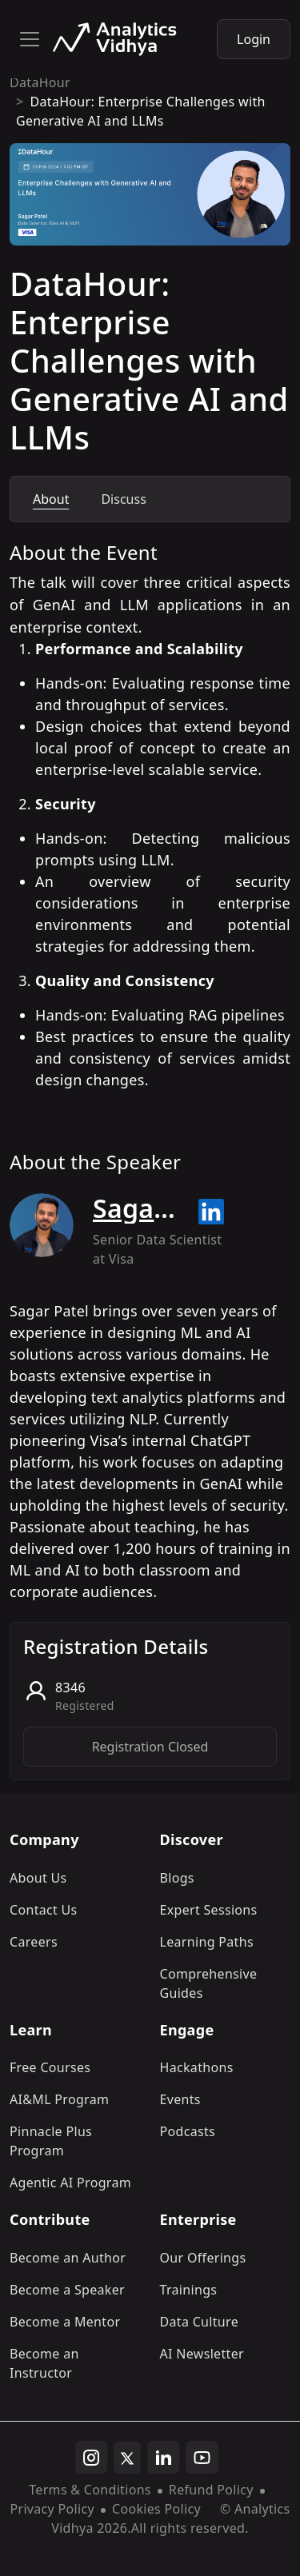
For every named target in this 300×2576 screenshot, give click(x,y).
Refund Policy (211, 2489)
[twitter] (127, 2458)
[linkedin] (163, 2457)
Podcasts (188, 2131)
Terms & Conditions (90, 2489)
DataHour (40, 82)
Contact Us (44, 1910)
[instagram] (91, 2457)
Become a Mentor (65, 2321)
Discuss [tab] (123, 499)
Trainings (189, 2289)
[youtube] (202, 2457)
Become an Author (68, 2257)
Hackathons (197, 2067)
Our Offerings (203, 2257)
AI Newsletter (202, 2353)
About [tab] (51, 499)
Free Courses (50, 2067)
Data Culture (199, 2321)
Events (180, 2099)
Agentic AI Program (70, 2182)
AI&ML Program (59, 2099)
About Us (38, 1878)
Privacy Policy (52, 2509)
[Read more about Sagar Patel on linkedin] (211, 1211)
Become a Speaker (67, 2289)
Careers (34, 1942)
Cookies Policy (156, 2509)
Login (253, 39)
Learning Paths (207, 1942)
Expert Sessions (209, 1910)
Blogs (177, 1878)
